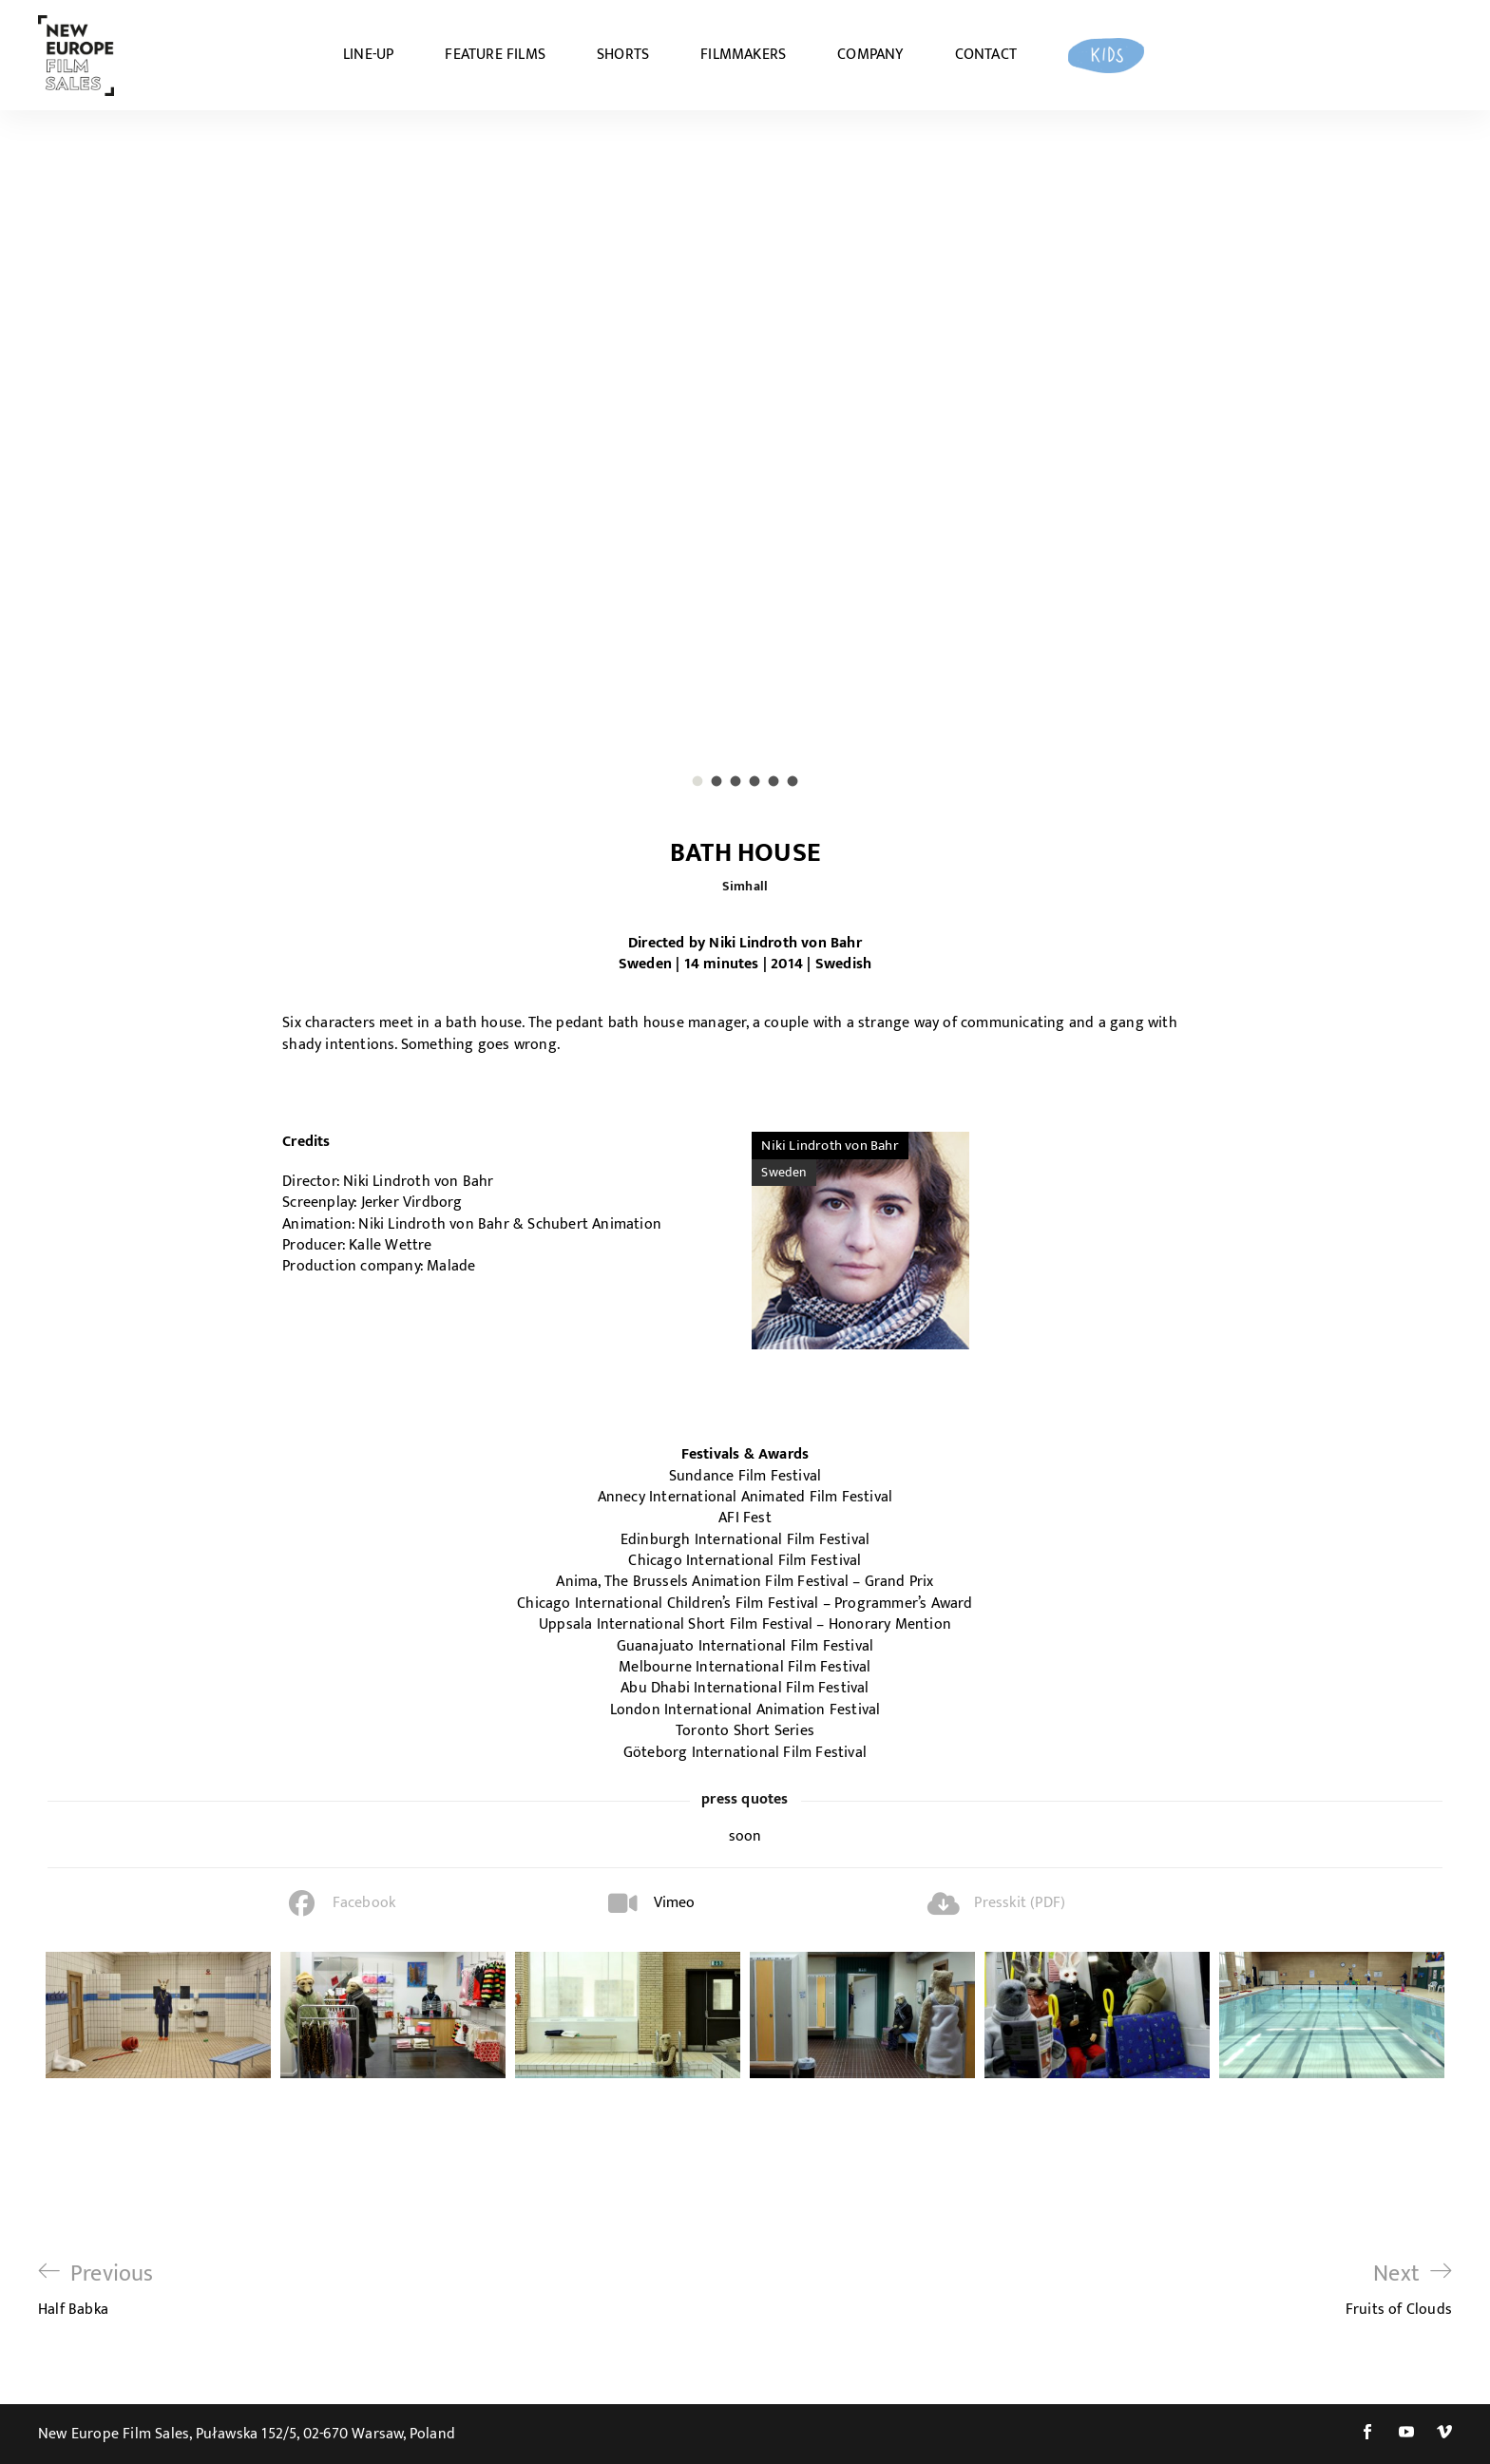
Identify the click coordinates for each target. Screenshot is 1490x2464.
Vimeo (675, 1903)
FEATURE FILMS (495, 55)
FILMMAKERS (743, 55)
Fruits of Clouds (1399, 2290)
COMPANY (870, 55)
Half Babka (96, 2290)
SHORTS (623, 55)
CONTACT (986, 55)
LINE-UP (368, 55)
